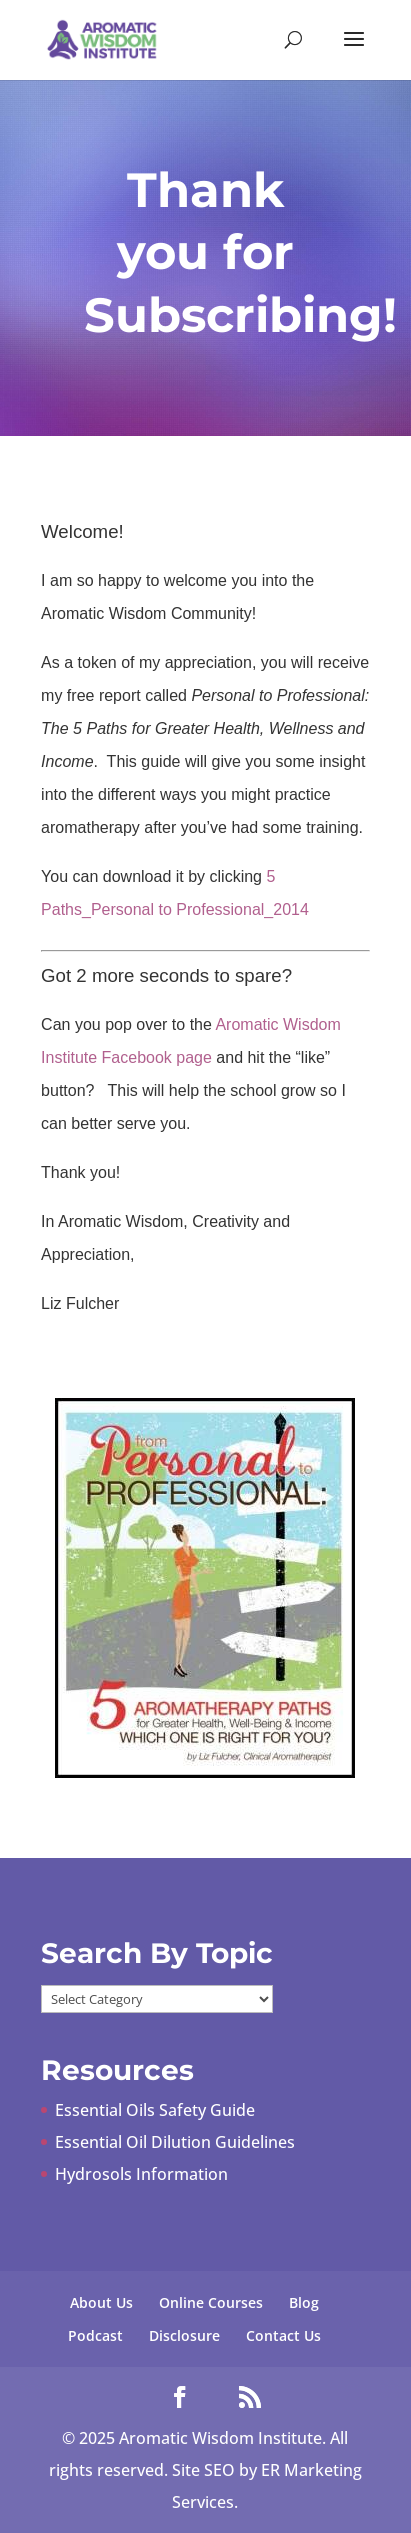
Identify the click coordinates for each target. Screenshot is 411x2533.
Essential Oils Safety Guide (155, 2110)
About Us (101, 2302)
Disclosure (184, 2335)
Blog (304, 2302)
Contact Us (283, 2335)
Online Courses (211, 2302)
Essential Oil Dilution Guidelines (175, 2142)
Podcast (95, 2335)
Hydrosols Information (141, 2174)
